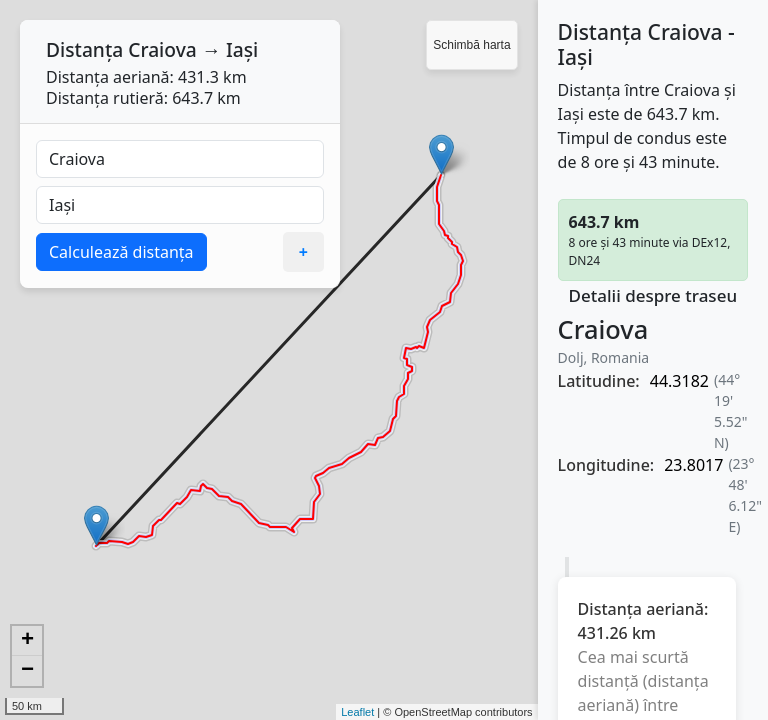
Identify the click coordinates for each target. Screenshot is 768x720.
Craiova (162, 49)
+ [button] (27, 641)
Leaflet (357, 712)
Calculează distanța (121, 252)
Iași (242, 49)
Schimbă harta (471, 45)
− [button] (27, 671)
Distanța (84, 49)
